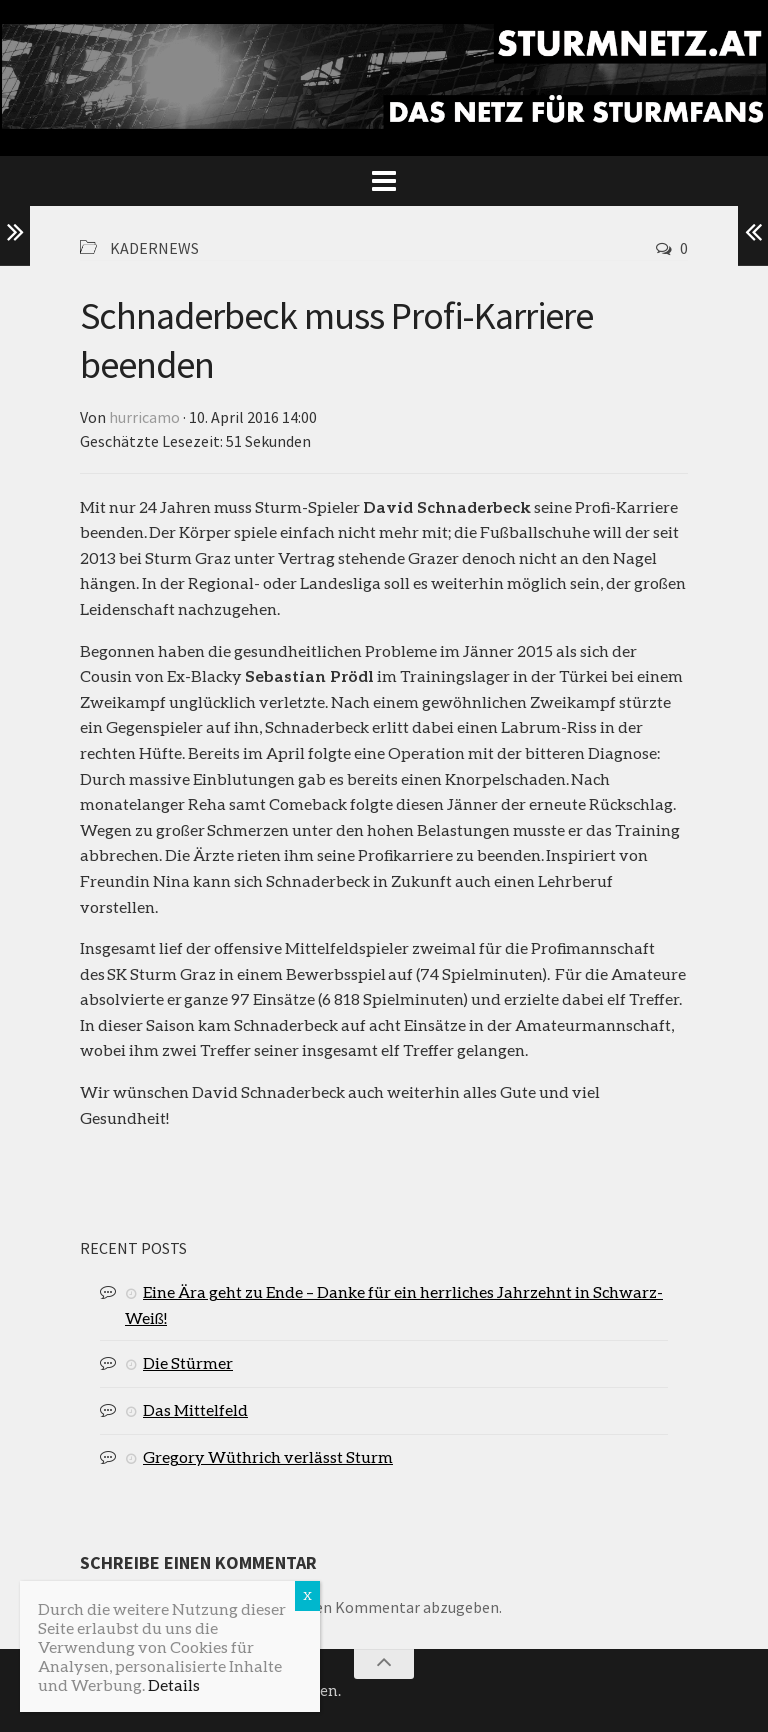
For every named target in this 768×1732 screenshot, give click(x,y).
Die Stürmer (188, 1362)
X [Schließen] (307, 1595)
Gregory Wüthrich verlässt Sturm (268, 1456)
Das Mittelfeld (195, 1409)
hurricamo (144, 417)
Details (174, 1684)
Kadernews (154, 248)
